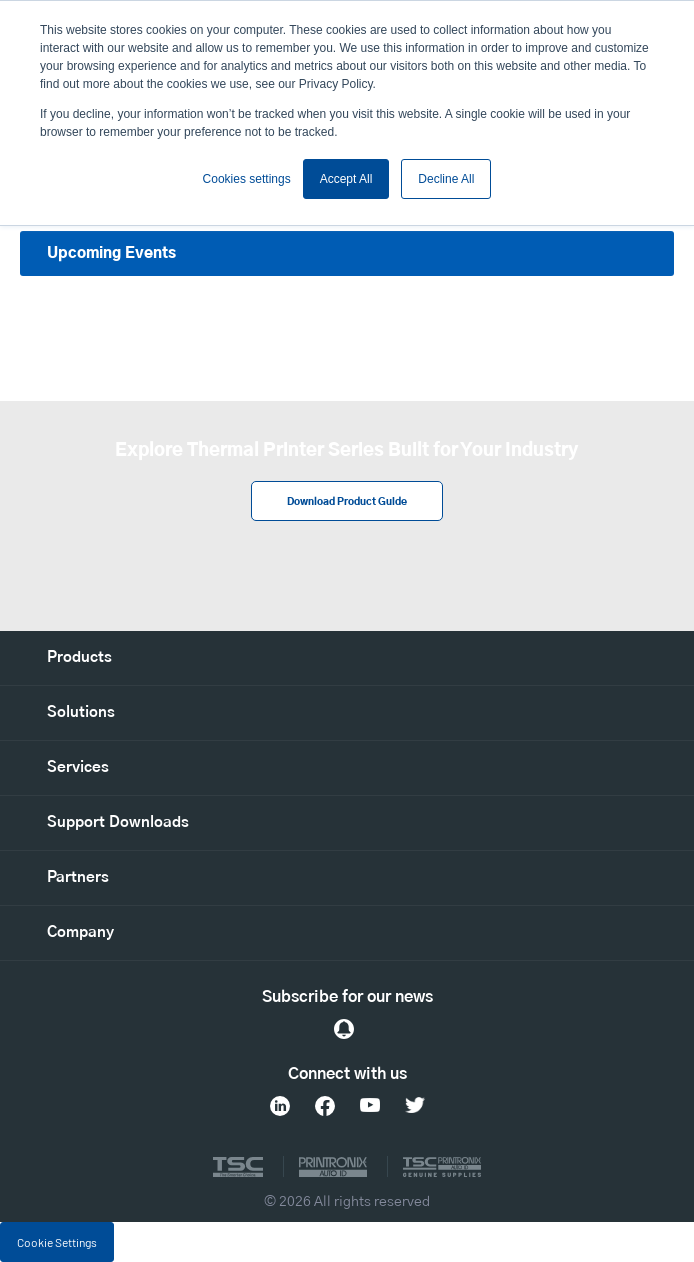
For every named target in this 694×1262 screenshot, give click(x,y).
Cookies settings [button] (247, 179)
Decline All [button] (446, 179)
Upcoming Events (111, 253)
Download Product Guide (347, 502)
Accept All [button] (346, 179)
